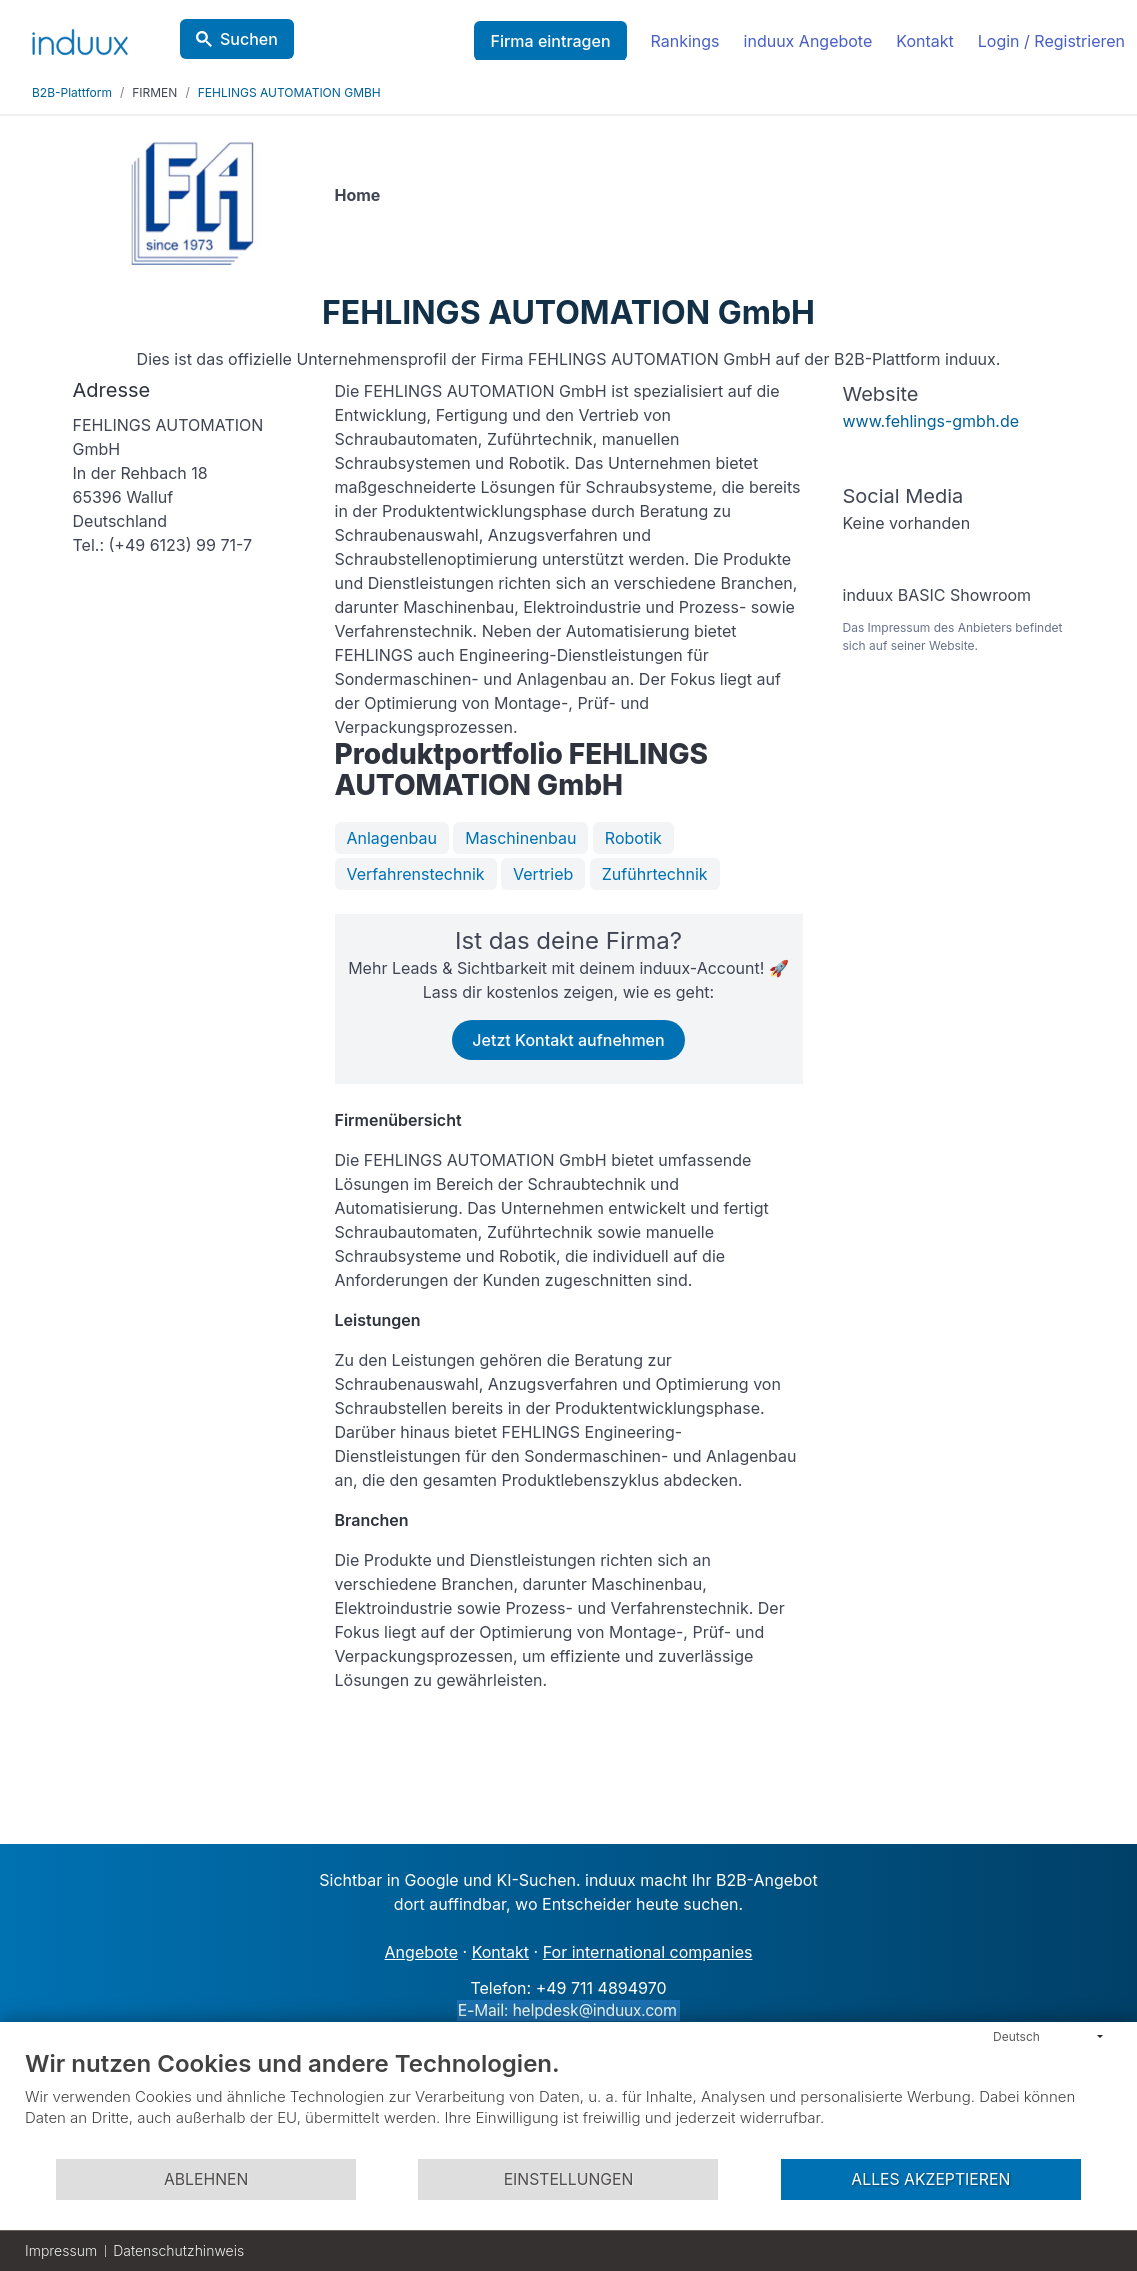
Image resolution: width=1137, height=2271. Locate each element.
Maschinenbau (520, 838)
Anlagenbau (392, 838)
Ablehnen (206, 2179)
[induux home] (80, 38)
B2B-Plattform (72, 92)
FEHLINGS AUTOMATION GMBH (289, 92)
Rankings (685, 41)
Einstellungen (569, 2179)
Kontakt (924, 41)
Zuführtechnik (655, 874)
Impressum (61, 2250)
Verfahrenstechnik (416, 874)
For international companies (648, 1952)
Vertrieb (543, 874)
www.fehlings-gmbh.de (931, 421)
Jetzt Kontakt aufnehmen (568, 1040)
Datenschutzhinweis (178, 2250)
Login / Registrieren (1051, 41)
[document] (568, 2103)
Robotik (633, 838)
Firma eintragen (550, 41)
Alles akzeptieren (930, 2179)
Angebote (421, 1952)
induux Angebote (808, 41)
